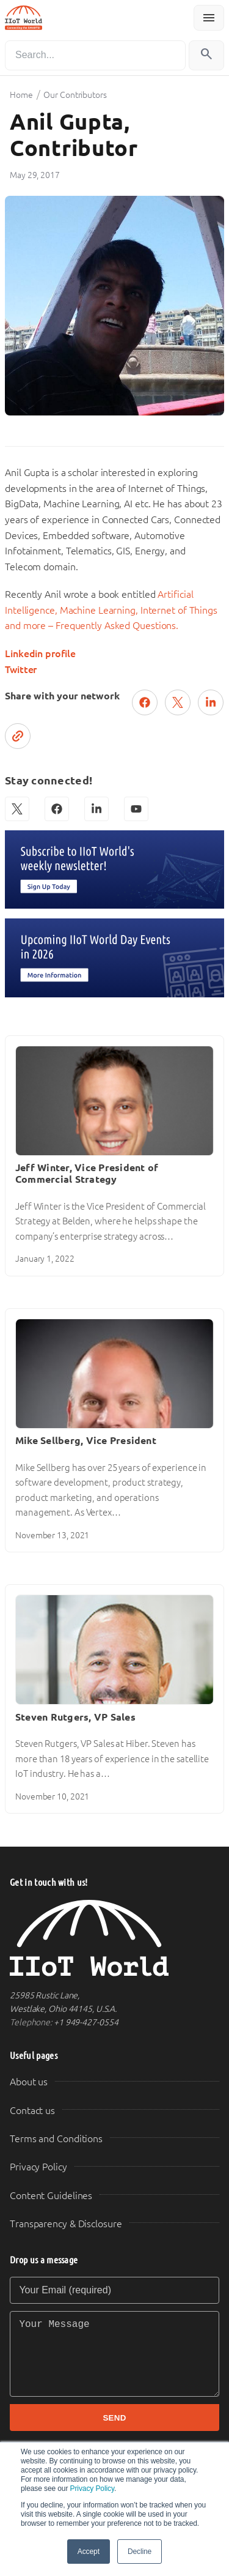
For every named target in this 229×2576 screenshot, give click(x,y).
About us (29, 2082)
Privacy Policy (92, 2488)
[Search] (95, 55)
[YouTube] (136, 809)
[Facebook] (57, 809)
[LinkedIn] (96, 809)
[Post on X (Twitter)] (178, 702)
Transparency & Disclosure (66, 2224)
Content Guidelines (51, 2196)
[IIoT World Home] (114, 1938)
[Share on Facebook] (145, 702)
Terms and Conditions (56, 2139)
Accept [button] (89, 2551)
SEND (114, 2417)
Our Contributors (74, 95)
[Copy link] (18, 736)
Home (21, 95)
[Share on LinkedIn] (211, 702)
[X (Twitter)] (17, 809)
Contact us (32, 2110)
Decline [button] (139, 2551)
